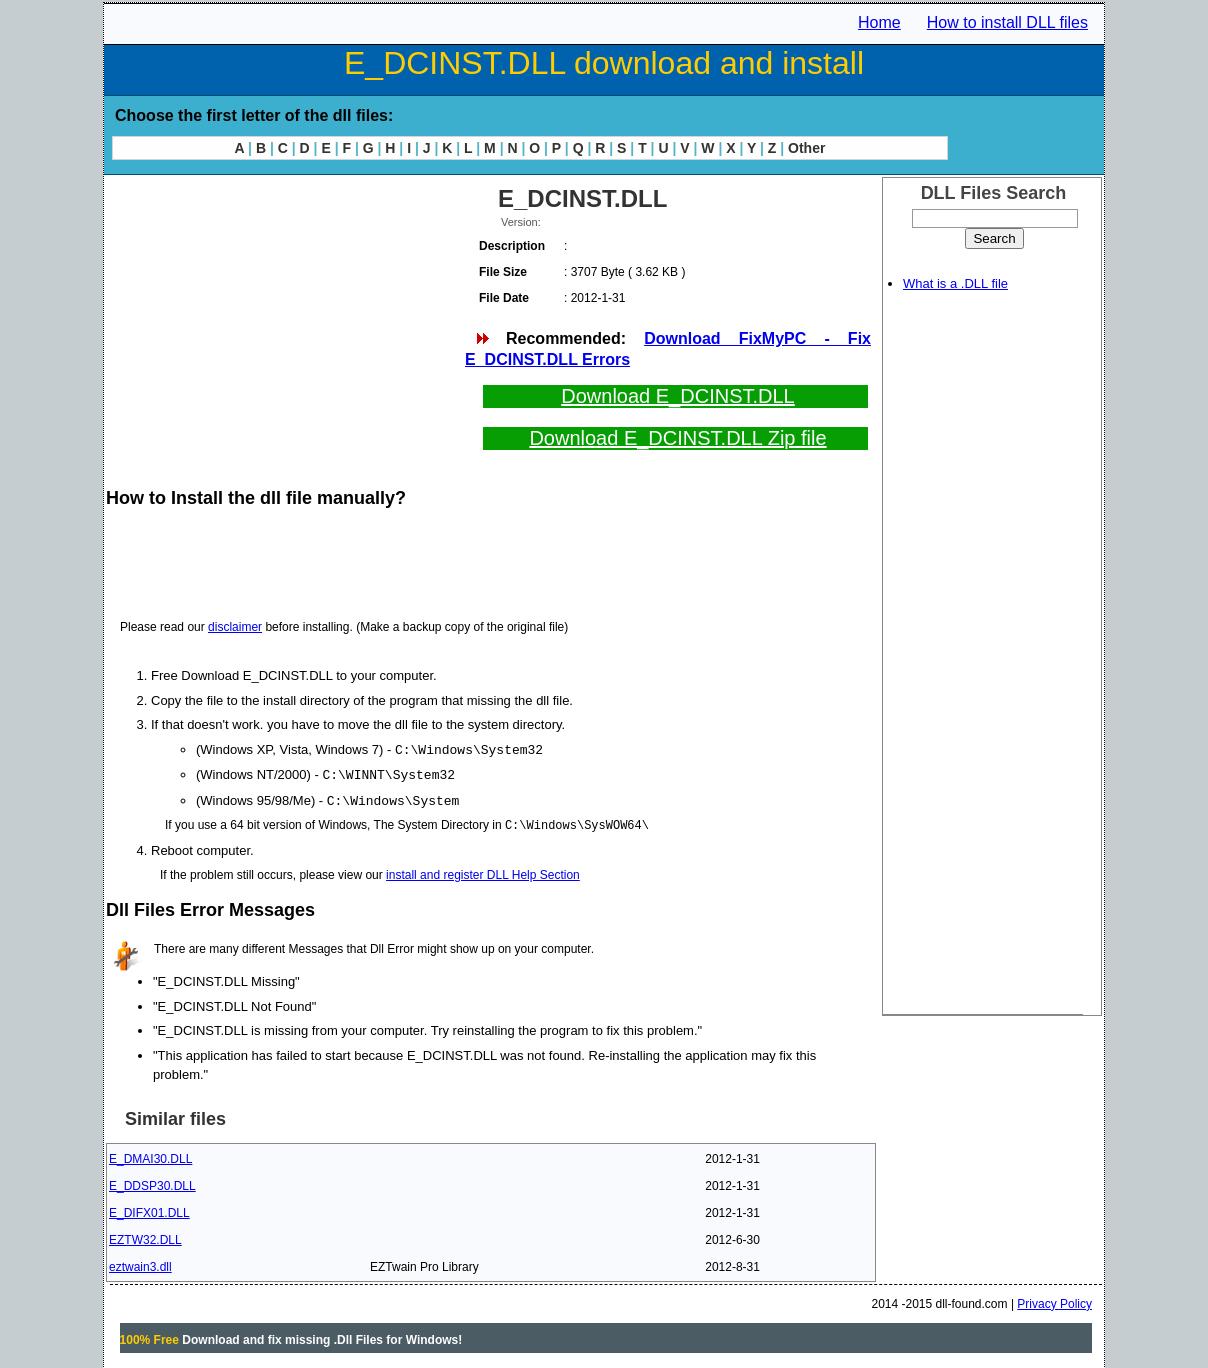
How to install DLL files (1007, 22)
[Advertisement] (284, 320)
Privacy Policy (1054, 1301)
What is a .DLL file (955, 283)
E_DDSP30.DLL (152, 1183)
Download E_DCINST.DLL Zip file (677, 438)
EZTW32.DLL (145, 1237)
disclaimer (235, 627)
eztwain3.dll (140, 1264)
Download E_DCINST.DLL (677, 396)
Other (806, 148)
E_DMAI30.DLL (150, 1156)
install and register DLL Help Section (483, 872)
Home (879, 22)
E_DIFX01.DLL (149, 1210)
